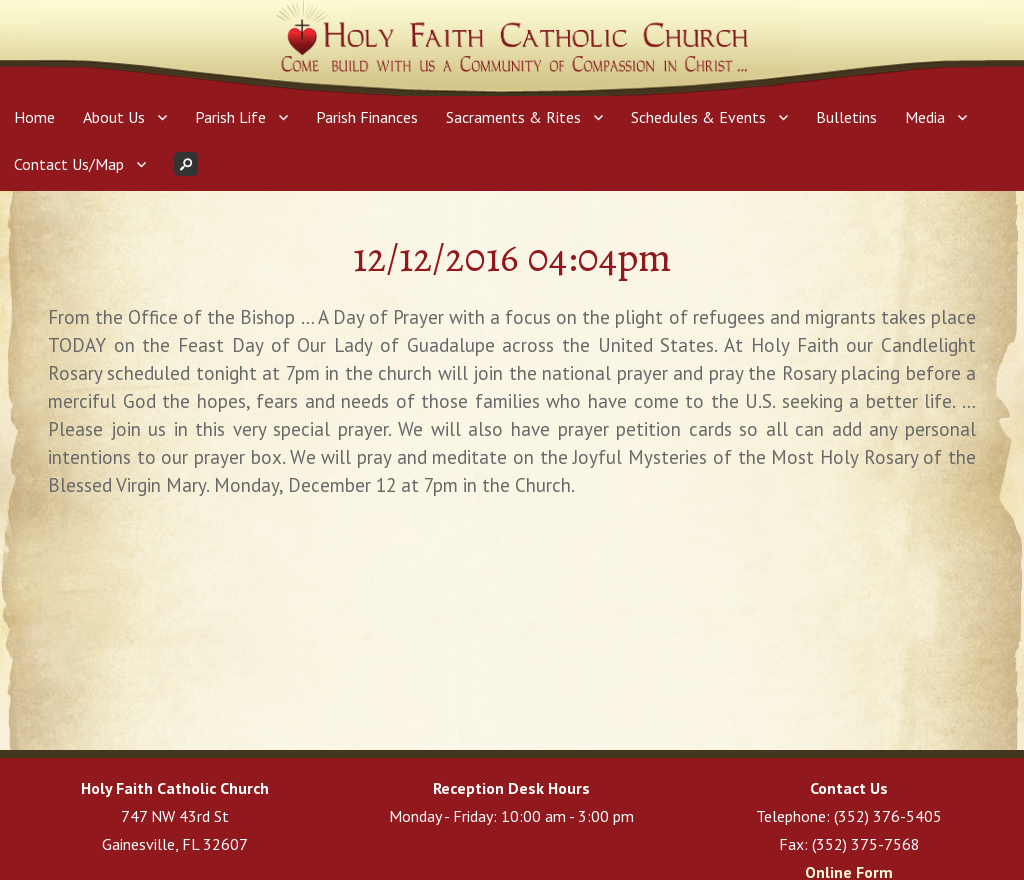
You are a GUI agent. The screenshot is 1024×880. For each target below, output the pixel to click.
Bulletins (846, 117)
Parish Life (230, 117)
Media (925, 117)
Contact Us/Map (69, 164)
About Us (114, 117)
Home (34, 117)
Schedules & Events (698, 117)
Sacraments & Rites (513, 117)
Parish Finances (367, 117)
